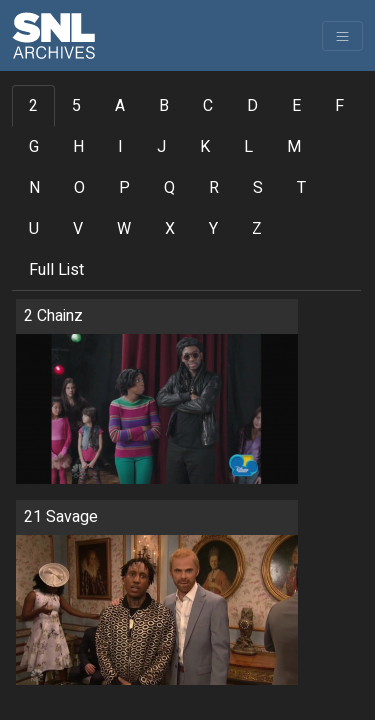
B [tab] (164, 106)
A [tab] (120, 106)
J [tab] (161, 147)
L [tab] (248, 147)
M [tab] (294, 147)
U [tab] (34, 229)
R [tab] (214, 188)
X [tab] (170, 229)
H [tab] (78, 147)
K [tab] (205, 147)
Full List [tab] (56, 270)
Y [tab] (213, 229)
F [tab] (339, 106)
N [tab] (34, 188)
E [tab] (296, 106)
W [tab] (124, 229)
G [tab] (34, 147)
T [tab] (301, 188)
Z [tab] (257, 229)
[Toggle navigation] (342, 36)
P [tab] (124, 188)
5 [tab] (76, 106)
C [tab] (208, 106)
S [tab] (258, 188)
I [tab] (120, 147)
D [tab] (252, 106)
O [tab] (79, 188)
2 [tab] (33, 106)
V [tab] (78, 229)
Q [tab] (169, 188)
